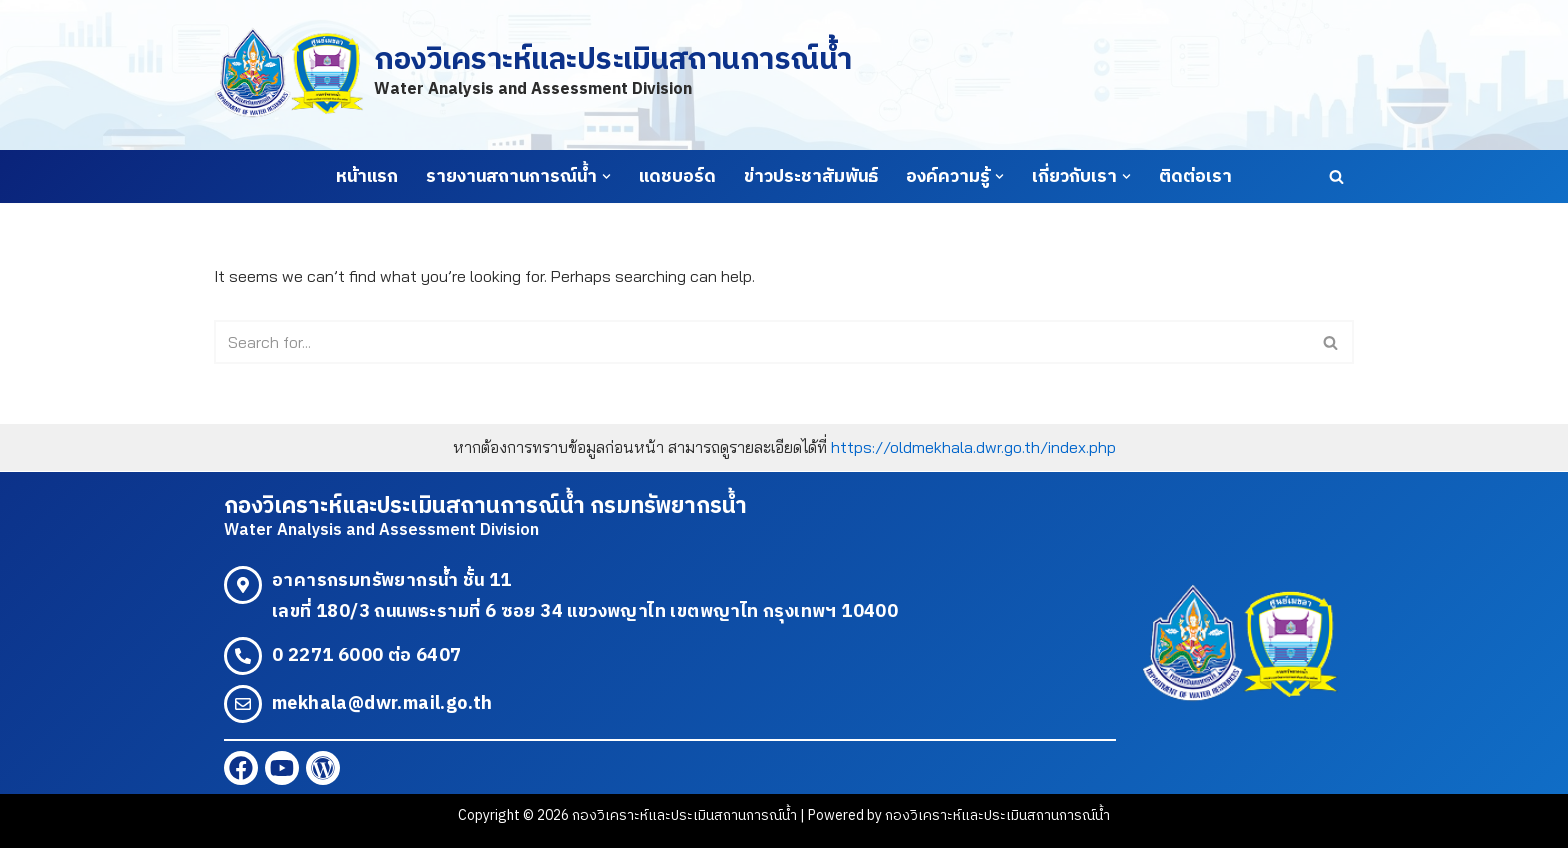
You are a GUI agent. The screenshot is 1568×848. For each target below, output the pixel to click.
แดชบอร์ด (677, 177)
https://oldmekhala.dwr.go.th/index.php (973, 447)
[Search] (1336, 176)
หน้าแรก (367, 177)
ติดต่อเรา (1195, 177)
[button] (606, 176)
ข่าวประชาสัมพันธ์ (811, 177)
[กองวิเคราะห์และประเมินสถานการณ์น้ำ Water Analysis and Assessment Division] (532, 74)
